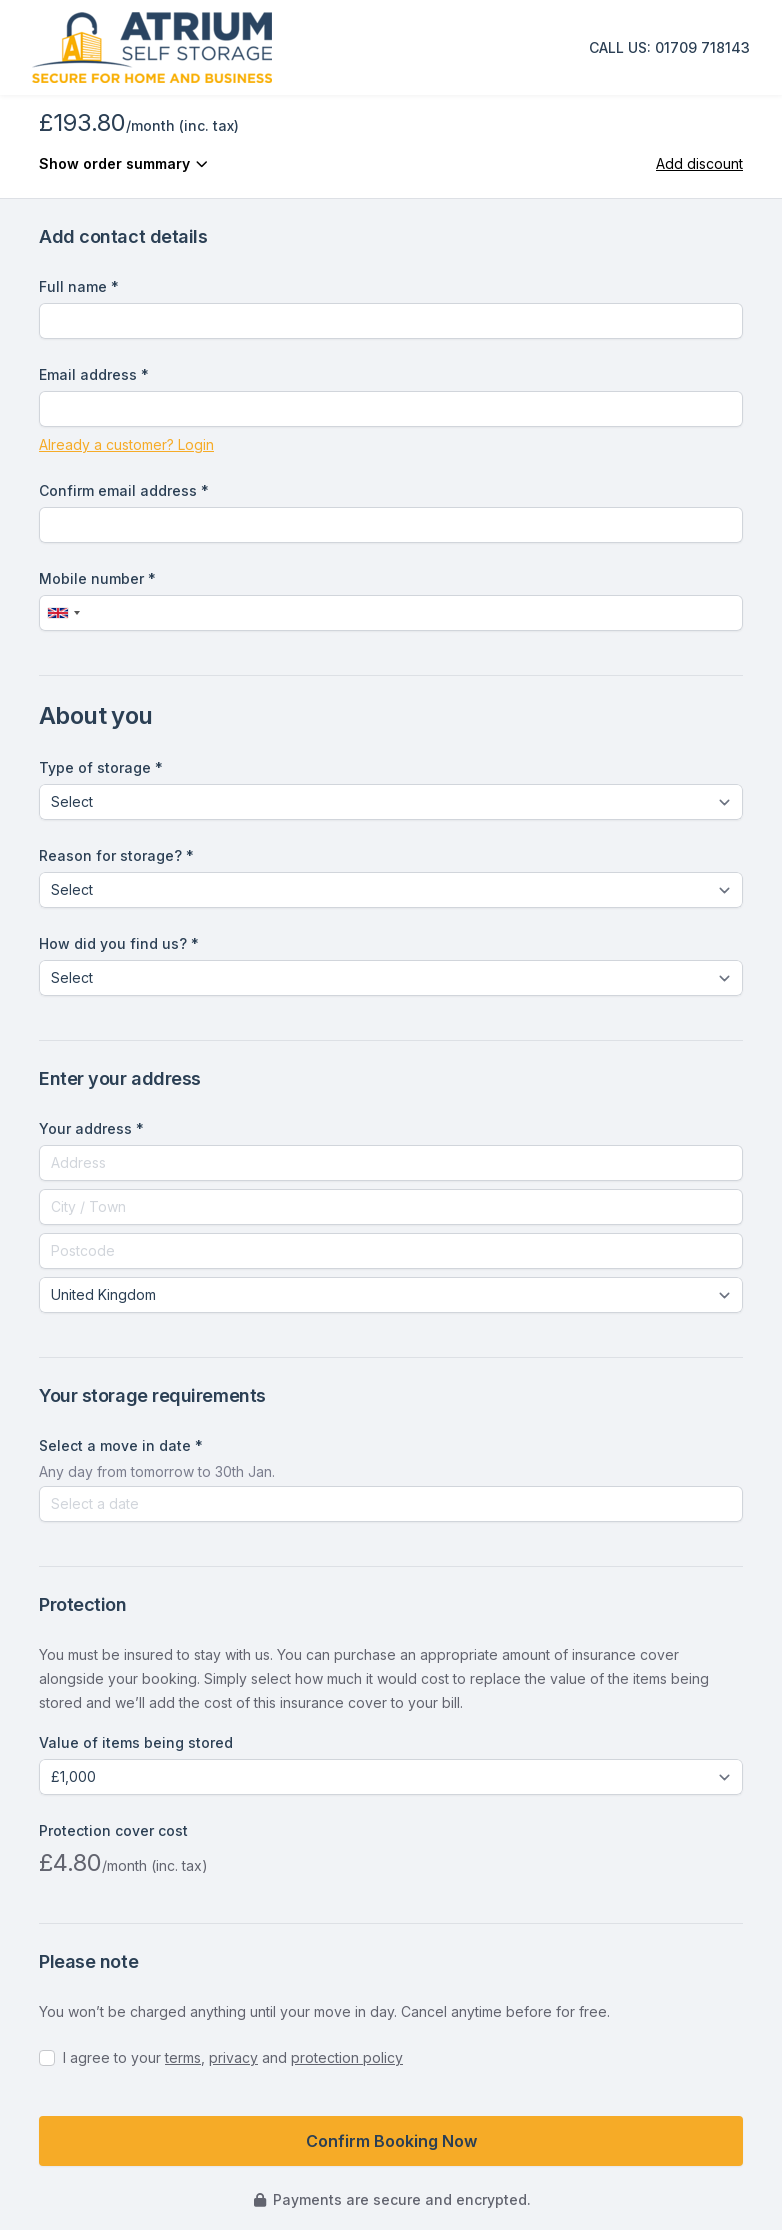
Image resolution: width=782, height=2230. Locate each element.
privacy (233, 2057)
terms (183, 2057)
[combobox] (63, 613)
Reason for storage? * (116, 855)
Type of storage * (101, 767)
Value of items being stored (136, 1742)
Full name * (79, 286)
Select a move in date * (121, 1445)
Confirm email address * (124, 490)
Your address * (91, 1128)
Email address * (94, 374)
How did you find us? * (119, 943)
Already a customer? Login (126, 444)
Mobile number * (97, 578)
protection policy (347, 2057)
